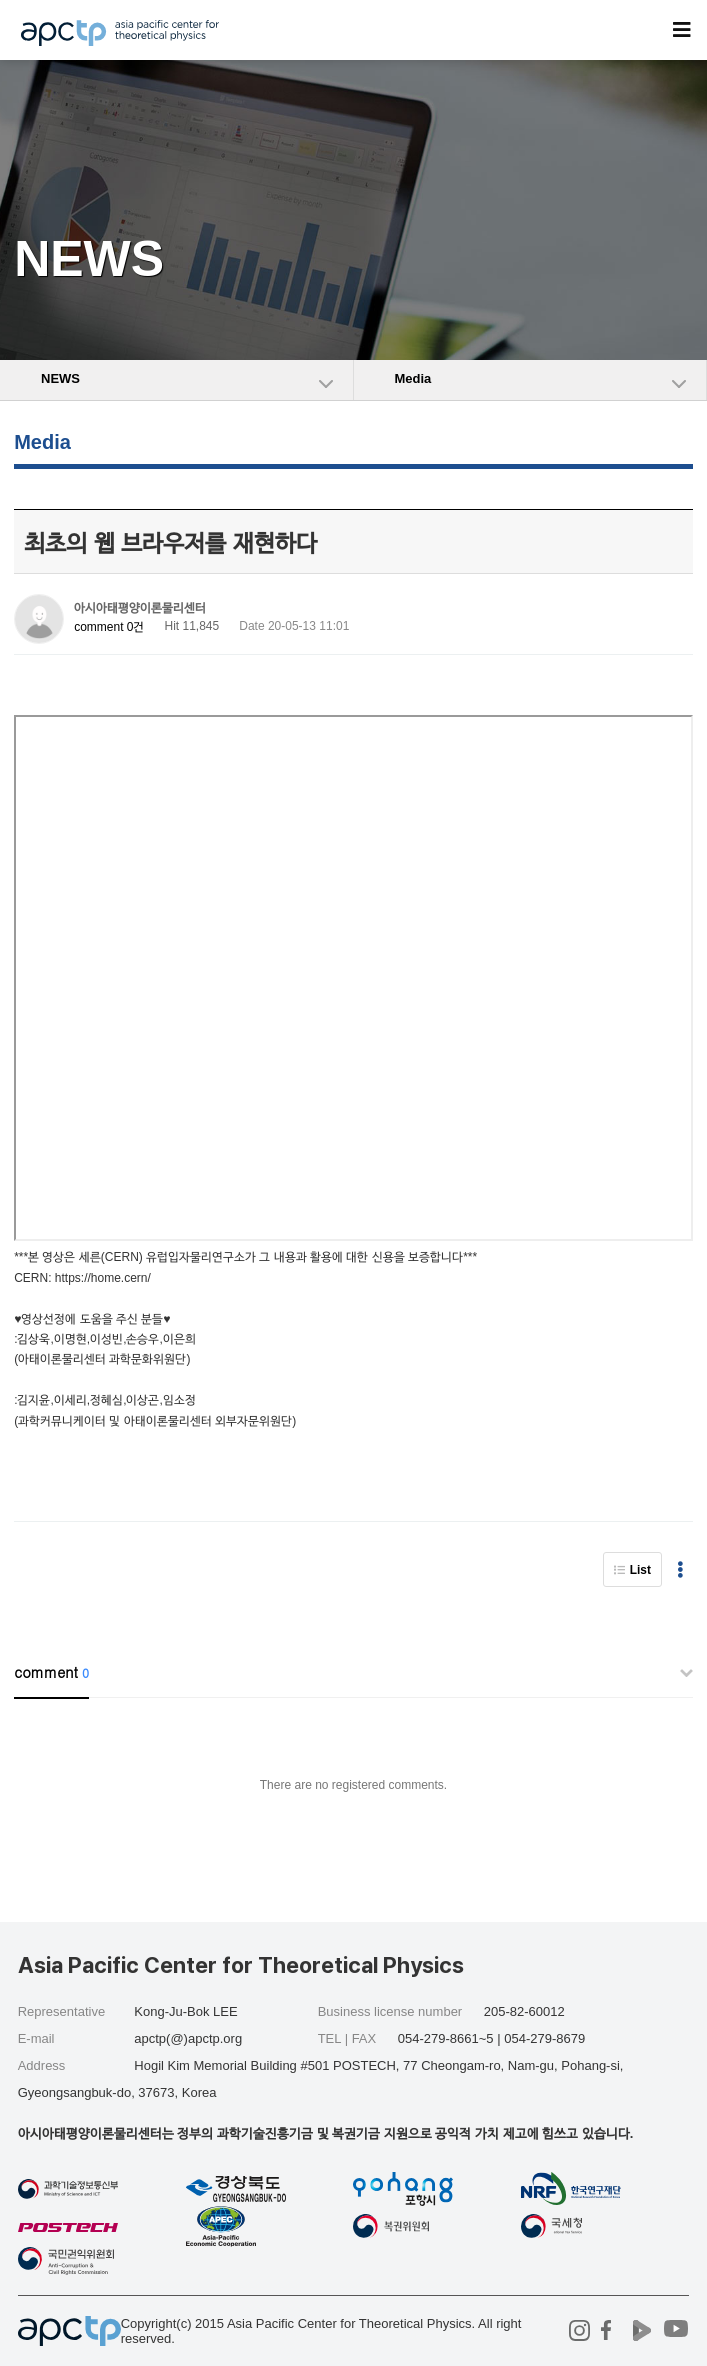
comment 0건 (109, 627)
